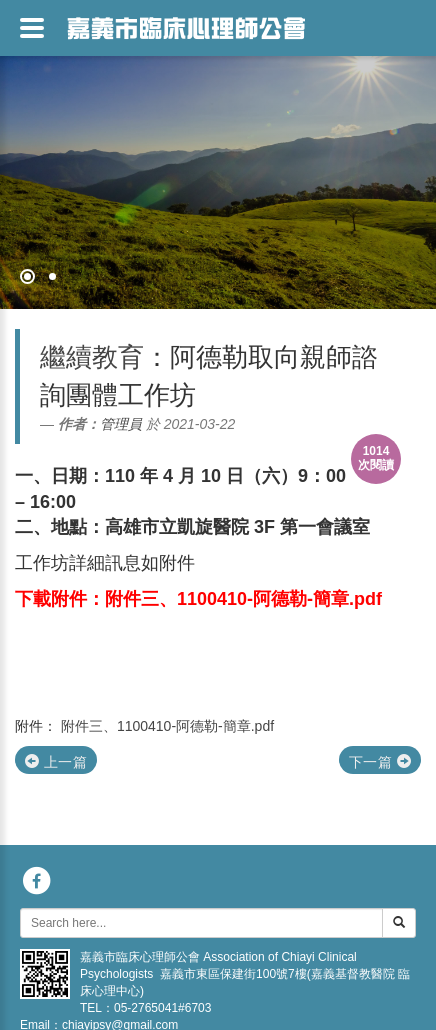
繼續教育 (92, 357)
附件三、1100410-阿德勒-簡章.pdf (167, 726)
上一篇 (56, 762)
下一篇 (380, 762)
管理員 (121, 424)
